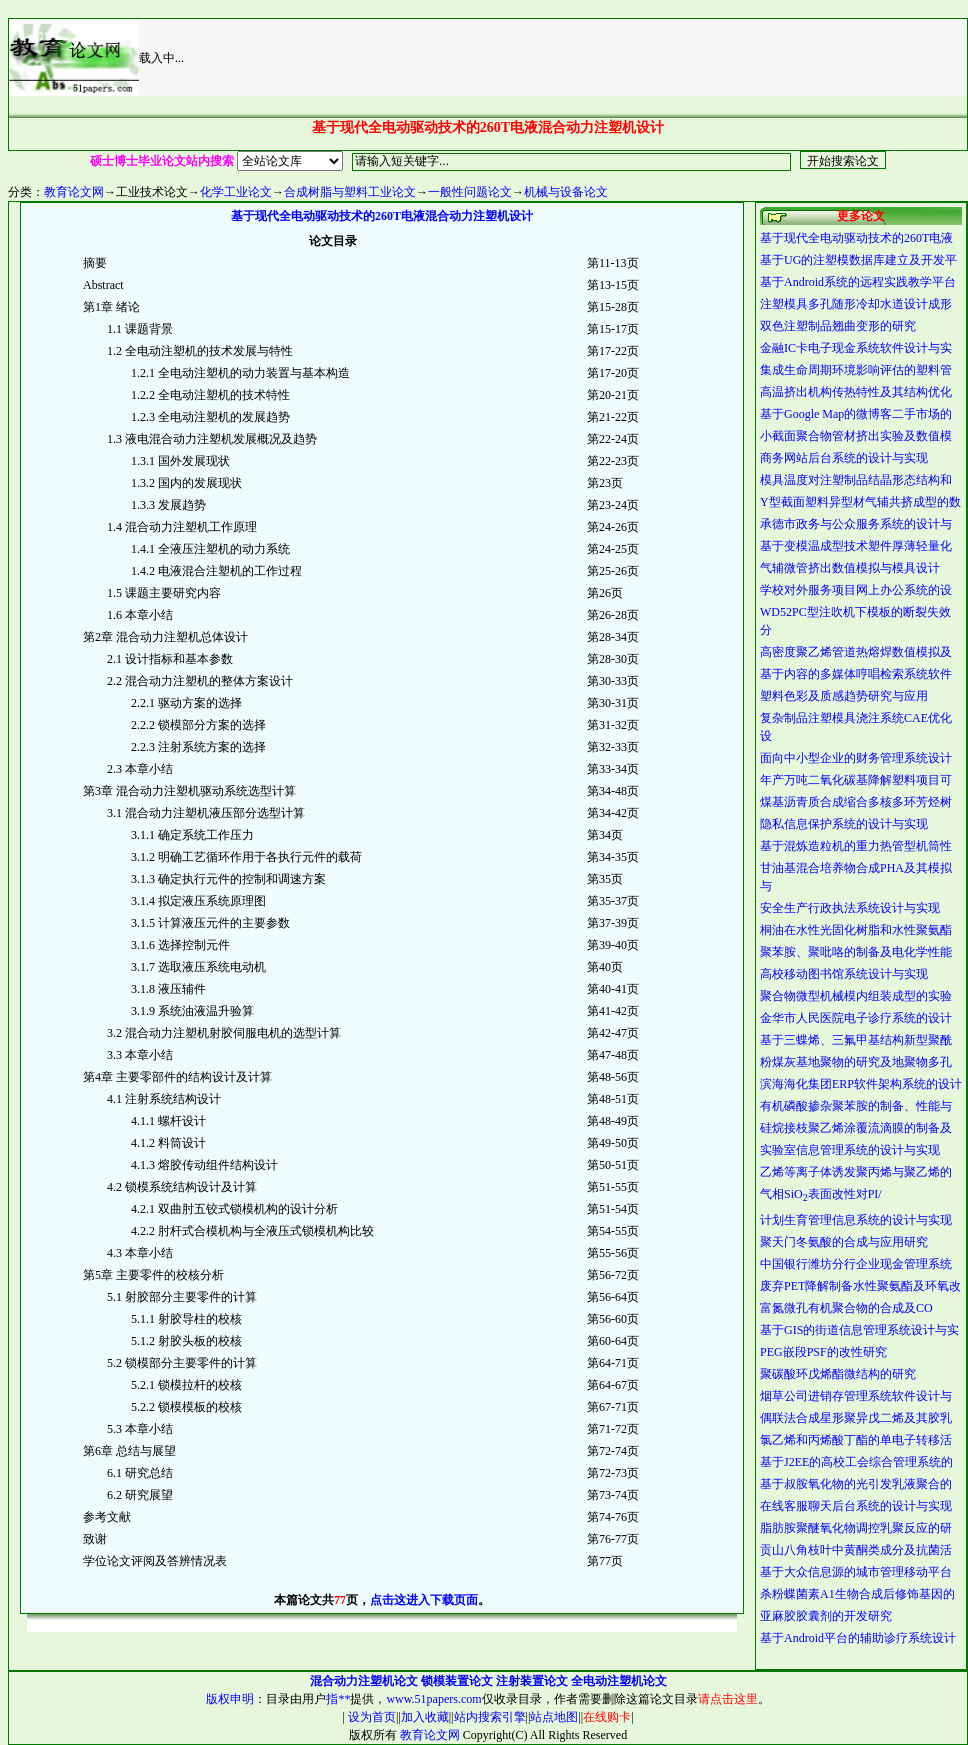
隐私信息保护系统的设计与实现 (844, 824)
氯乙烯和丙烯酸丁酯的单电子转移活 (856, 1440)
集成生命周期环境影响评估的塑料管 (856, 370)
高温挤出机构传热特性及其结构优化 (856, 392)
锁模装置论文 (457, 1681)
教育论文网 (74, 192)
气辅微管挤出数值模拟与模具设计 (850, 568)
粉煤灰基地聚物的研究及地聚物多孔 (856, 1062)
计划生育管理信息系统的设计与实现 (856, 1220)
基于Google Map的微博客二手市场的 (856, 414)
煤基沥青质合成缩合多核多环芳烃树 (856, 802)
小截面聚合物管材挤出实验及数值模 (856, 436)
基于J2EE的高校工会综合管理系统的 (856, 1462)
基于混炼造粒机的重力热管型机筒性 (856, 846)
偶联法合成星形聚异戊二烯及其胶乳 (856, 1418)
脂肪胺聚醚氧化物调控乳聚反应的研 (856, 1528)
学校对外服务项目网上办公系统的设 (856, 590)
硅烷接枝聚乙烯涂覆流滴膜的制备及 (856, 1128)
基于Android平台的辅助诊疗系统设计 (858, 1638)
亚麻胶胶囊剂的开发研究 (826, 1616)
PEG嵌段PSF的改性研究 (823, 1352)
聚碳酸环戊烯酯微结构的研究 (838, 1374)
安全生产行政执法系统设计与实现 (850, 908)
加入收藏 (425, 1717)
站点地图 (554, 1717)
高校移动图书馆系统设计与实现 (844, 974)
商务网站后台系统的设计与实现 (844, 458)
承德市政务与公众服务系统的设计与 (856, 524)
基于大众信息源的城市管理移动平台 (856, 1572)
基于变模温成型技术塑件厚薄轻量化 (856, 546)
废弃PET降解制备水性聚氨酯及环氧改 (860, 1286)
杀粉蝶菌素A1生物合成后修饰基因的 (857, 1594)
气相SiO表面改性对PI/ (821, 1194)
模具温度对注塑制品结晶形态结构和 (856, 480)
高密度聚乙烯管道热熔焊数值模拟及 (856, 652)
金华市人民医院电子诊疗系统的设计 (856, 1018)
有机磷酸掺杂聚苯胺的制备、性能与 (856, 1106)
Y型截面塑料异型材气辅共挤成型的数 (860, 502)
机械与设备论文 (566, 192)
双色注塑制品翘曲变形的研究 (838, 326)
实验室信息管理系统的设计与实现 (850, 1150)
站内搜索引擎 (490, 1717)
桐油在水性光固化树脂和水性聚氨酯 (856, 930)
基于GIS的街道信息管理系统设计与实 (859, 1330)
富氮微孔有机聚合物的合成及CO (846, 1308)
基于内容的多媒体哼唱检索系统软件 (856, 674)
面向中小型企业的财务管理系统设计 (856, 758)
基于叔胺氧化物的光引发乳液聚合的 (856, 1484)
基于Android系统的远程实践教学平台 (858, 282)
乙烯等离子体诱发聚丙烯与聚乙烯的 (856, 1172)
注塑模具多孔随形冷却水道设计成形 (856, 304)
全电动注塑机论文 (619, 1681)
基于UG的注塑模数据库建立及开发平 (858, 260)
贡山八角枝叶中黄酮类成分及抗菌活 (856, 1550)
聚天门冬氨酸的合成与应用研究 (844, 1242)
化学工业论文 (236, 192)
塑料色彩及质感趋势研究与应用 (844, 696)
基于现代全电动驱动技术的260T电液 (856, 238)
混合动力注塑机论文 (364, 1681)
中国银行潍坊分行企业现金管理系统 (856, 1264)
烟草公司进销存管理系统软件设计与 (856, 1396)
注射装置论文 (532, 1681)
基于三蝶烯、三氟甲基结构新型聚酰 (856, 1040)
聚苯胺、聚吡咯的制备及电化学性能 (856, 952)
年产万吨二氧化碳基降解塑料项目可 (856, 780)
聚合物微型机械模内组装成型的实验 (856, 996)
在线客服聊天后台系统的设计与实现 (856, 1506)
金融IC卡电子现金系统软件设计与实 (856, 348)
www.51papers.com (433, 1699)
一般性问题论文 (470, 192)
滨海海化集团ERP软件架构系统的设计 (861, 1084)
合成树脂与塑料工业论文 (350, 192)
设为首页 (370, 1717)
